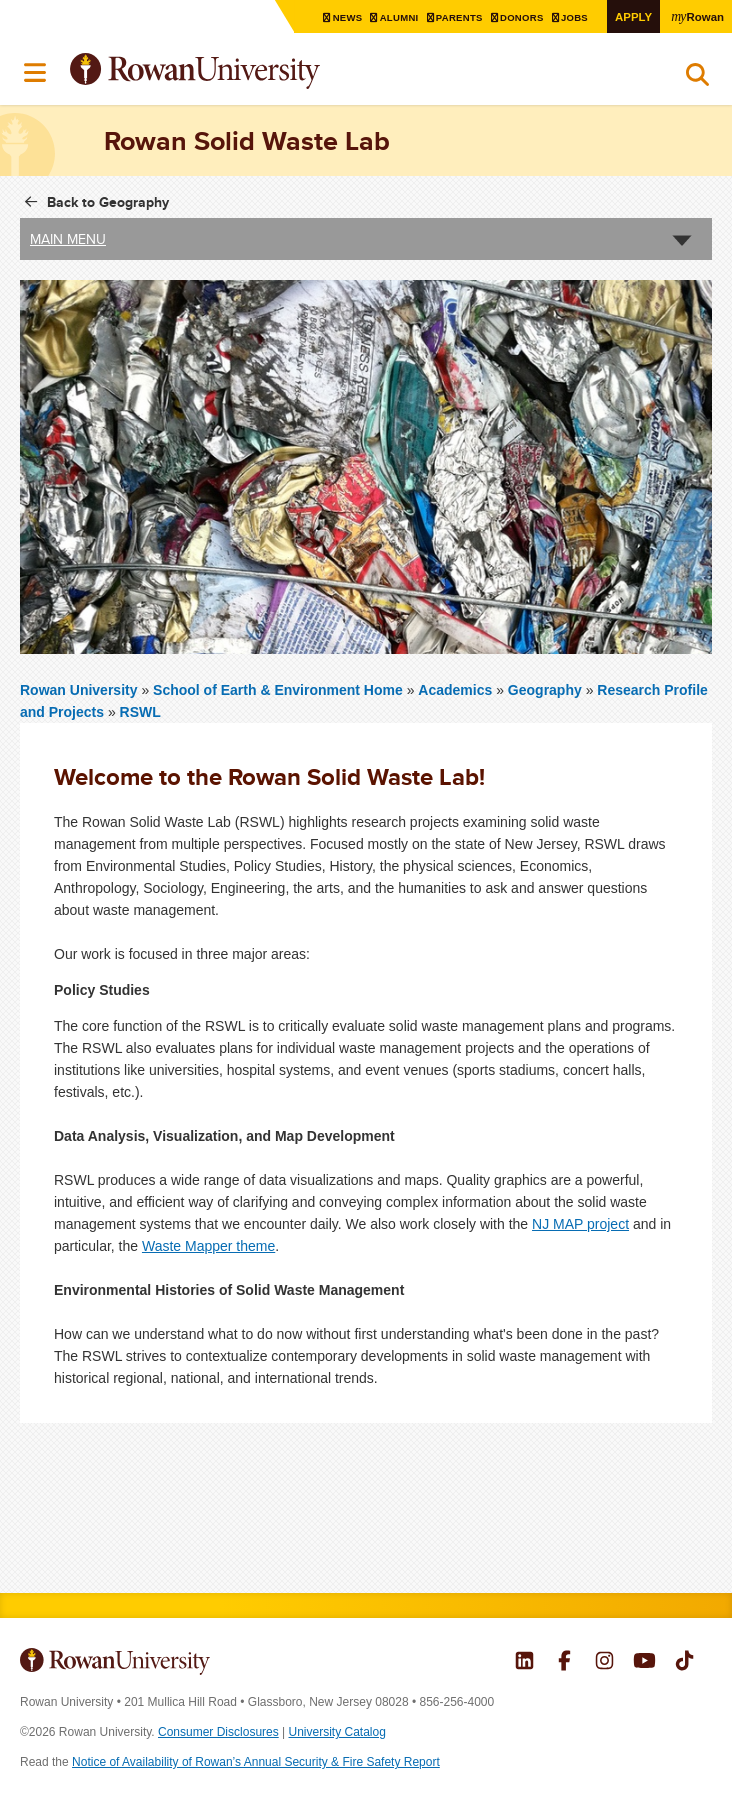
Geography (545, 690)
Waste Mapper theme (208, 1246)
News (343, 17)
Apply (632, 16)
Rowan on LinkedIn (524, 1663)
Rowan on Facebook (564, 1663)
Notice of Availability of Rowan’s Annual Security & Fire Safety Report (256, 1762)
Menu (36, 73)
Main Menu (68, 239)
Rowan (697, 16)
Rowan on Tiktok (684, 1663)
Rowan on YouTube (644, 1663)
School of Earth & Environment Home (280, 690)
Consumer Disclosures (218, 1732)
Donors (520, 17)
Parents (457, 17)
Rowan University (245, 71)
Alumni (396, 17)
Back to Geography (108, 202)
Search (697, 79)
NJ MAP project (580, 1224)
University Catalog (337, 1732)
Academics (455, 690)
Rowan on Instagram (604, 1663)
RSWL (140, 712)
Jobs (574, 17)
